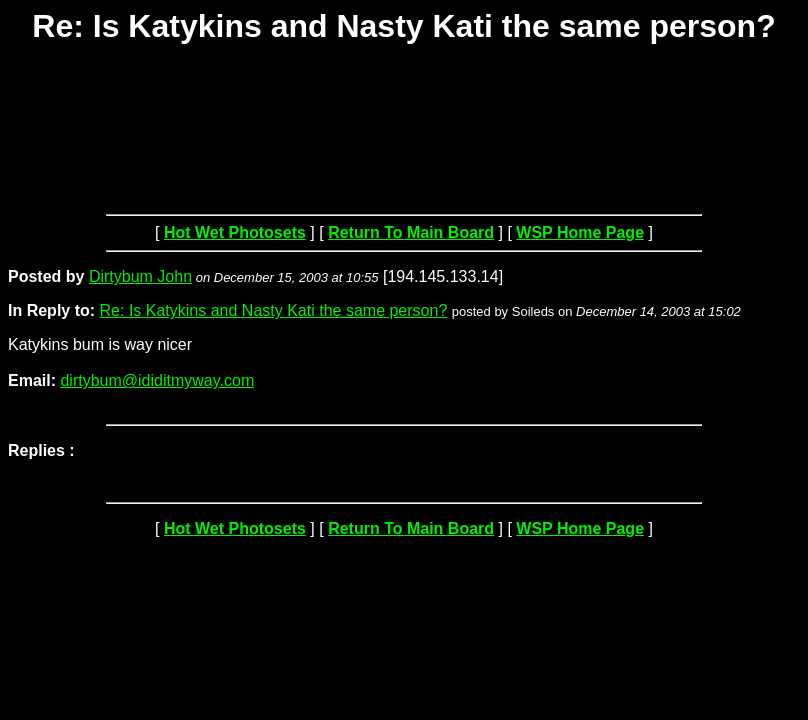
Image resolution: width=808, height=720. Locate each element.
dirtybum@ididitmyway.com (157, 380)
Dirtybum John (140, 276)
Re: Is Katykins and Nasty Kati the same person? (274, 310)
